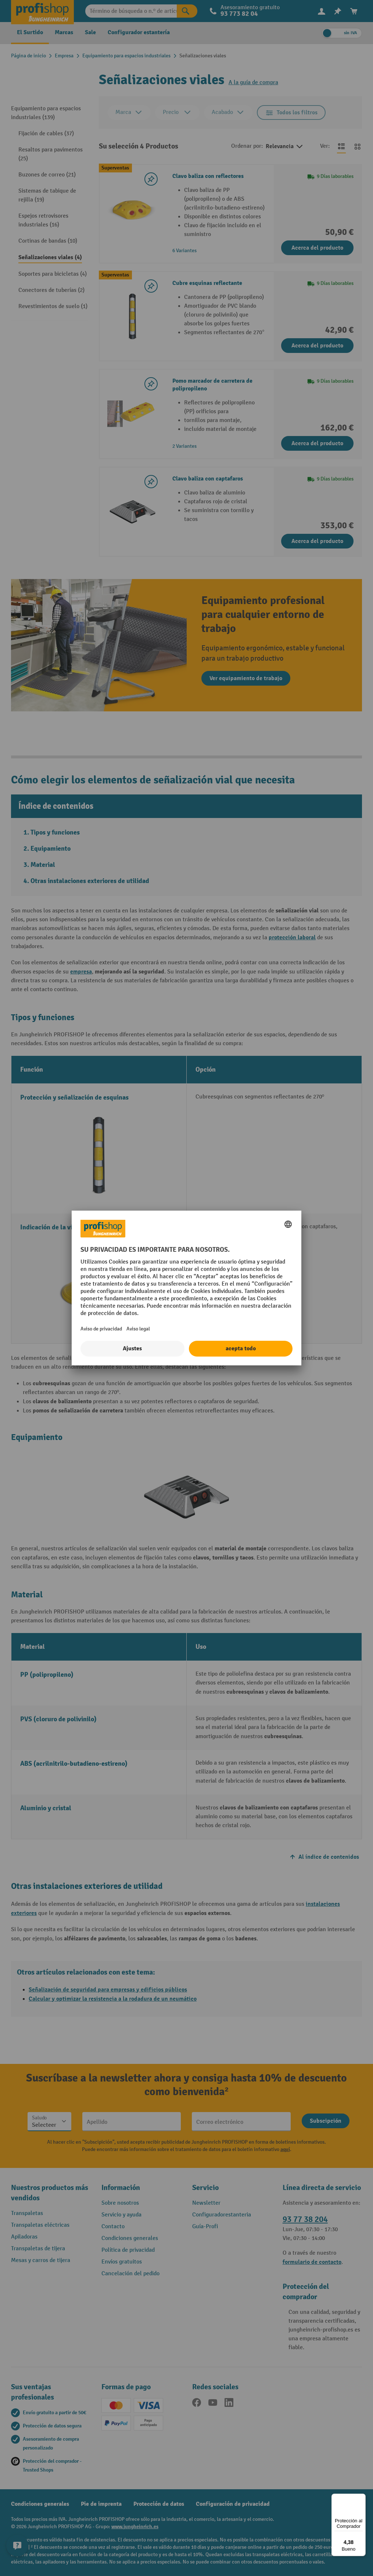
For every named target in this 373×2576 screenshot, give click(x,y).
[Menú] (361, 2498)
